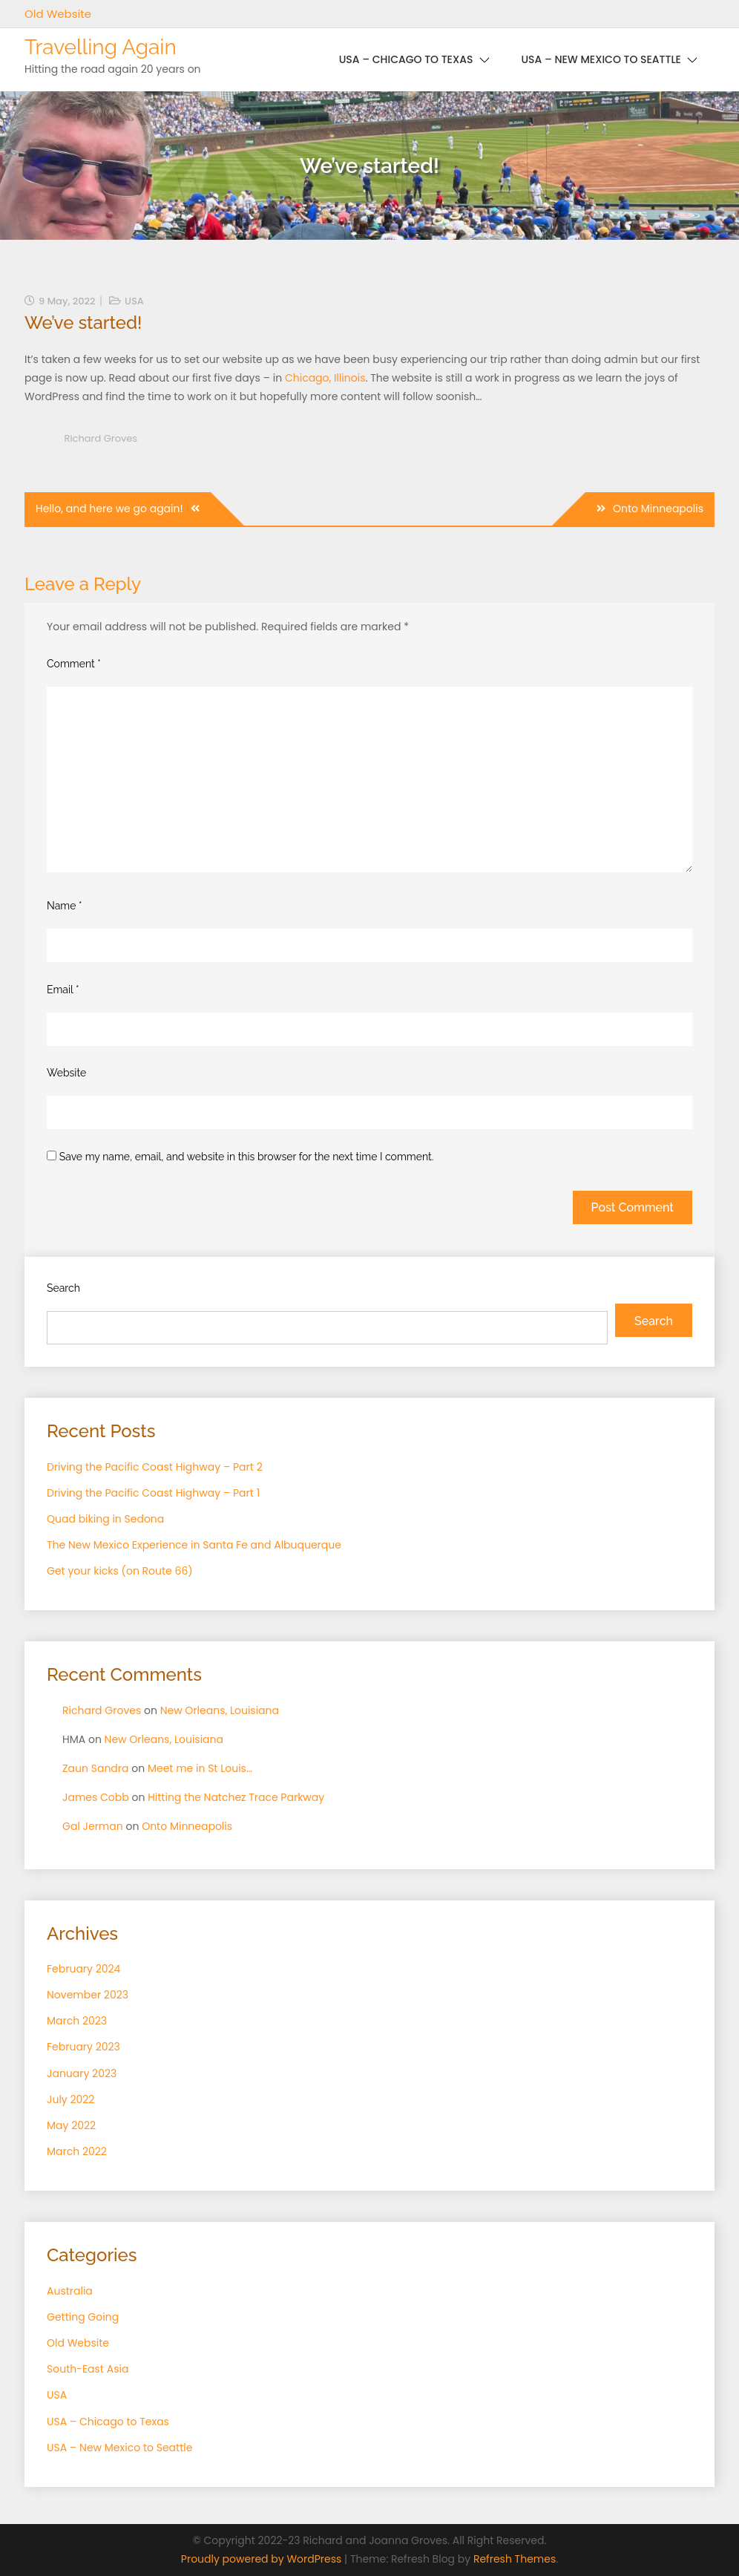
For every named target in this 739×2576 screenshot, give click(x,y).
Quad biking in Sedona (105, 1518)
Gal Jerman (92, 1826)
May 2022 (71, 2125)
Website (66, 1073)
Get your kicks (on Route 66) (120, 1570)
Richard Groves (100, 438)
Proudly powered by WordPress (262, 2559)
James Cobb (95, 1797)
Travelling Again (100, 47)
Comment (74, 664)
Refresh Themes (514, 2559)
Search (63, 1288)
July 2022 (70, 2099)
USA (134, 301)
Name (64, 906)
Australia (70, 2291)
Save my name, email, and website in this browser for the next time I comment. (246, 1157)
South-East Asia (87, 2368)
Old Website (57, 14)
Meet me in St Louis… (200, 1768)
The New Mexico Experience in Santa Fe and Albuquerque (194, 1544)
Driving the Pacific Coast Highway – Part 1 (153, 1492)
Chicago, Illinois (325, 377)
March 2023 (77, 2020)
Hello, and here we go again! (109, 508)
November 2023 (87, 1994)
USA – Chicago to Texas (406, 59)
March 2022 (77, 2151)
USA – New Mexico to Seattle (601, 59)
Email (63, 990)
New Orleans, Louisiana (219, 1710)
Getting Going (83, 2316)
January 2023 (81, 2073)
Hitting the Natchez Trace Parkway (236, 1797)
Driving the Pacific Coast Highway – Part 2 (155, 1466)
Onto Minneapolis (658, 508)
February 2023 (83, 2046)
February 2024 (83, 1968)
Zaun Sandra (95, 1768)
